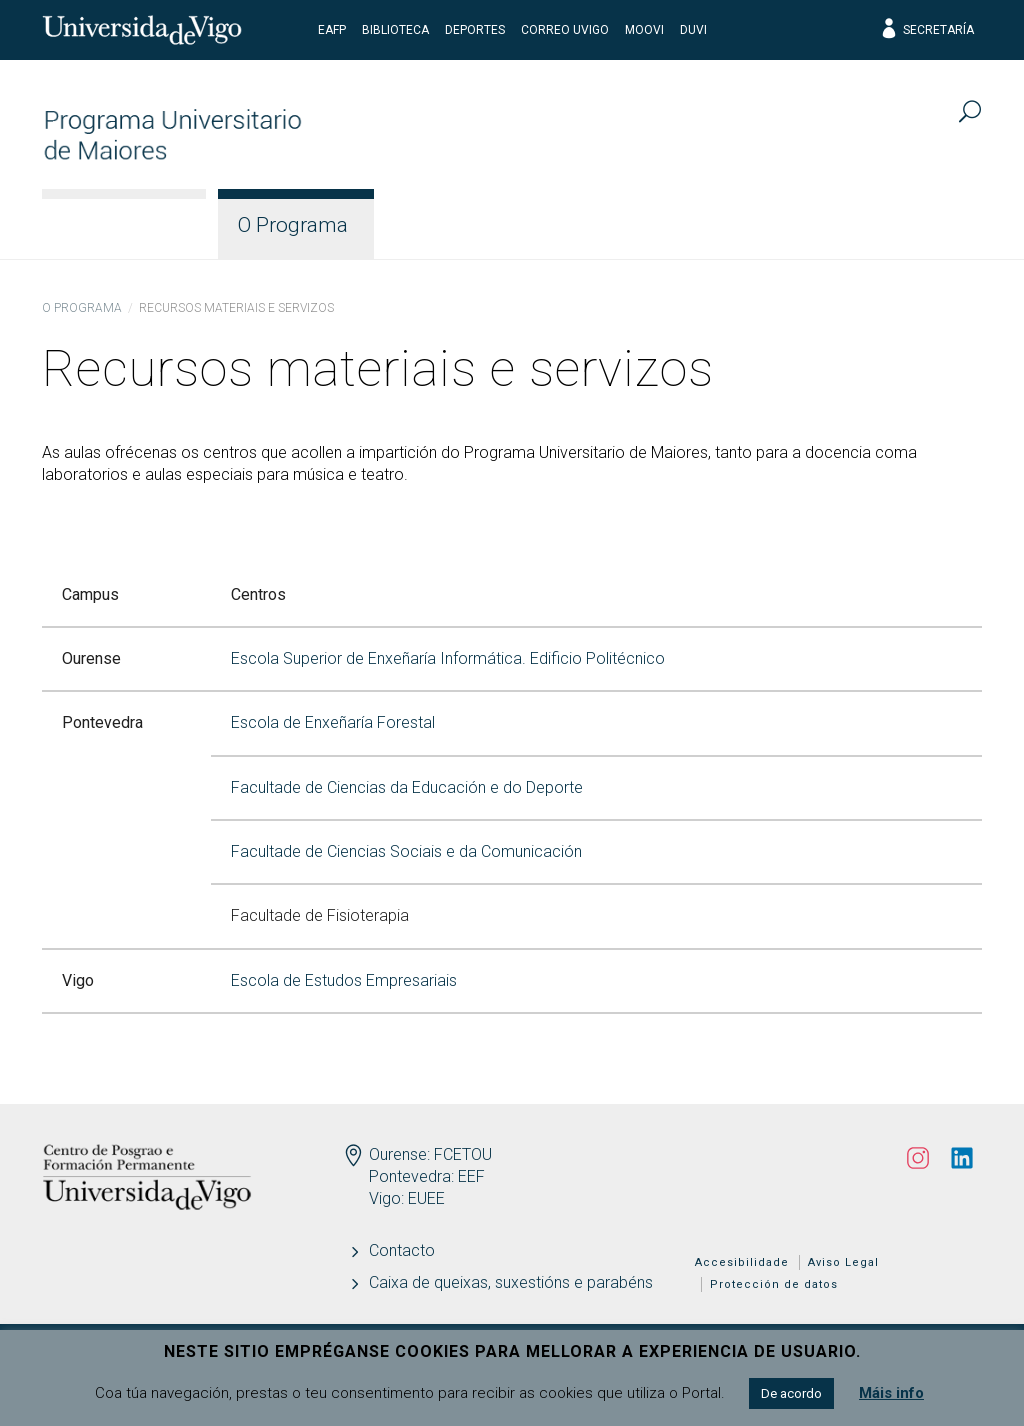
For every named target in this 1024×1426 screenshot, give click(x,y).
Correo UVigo (565, 30)
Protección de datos (774, 1284)
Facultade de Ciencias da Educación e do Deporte (407, 787)
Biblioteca (395, 30)
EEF (471, 1176)
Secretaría (926, 30)
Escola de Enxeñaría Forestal (333, 722)
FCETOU (463, 1154)
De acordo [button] (791, 1393)
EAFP (332, 30)
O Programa (293, 225)
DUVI (693, 30)
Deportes (475, 30)
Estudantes (736, 225)
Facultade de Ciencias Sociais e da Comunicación (406, 851)
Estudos (444, 225)
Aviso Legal (843, 1262)
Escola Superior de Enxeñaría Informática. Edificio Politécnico (448, 658)
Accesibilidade (742, 1262)
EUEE (426, 1198)
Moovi (644, 30)
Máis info (891, 1393)
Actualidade (901, 225)
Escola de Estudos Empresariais (344, 980)
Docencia (583, 225)
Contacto (402, 1250)
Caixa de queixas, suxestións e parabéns (511, 1282)
